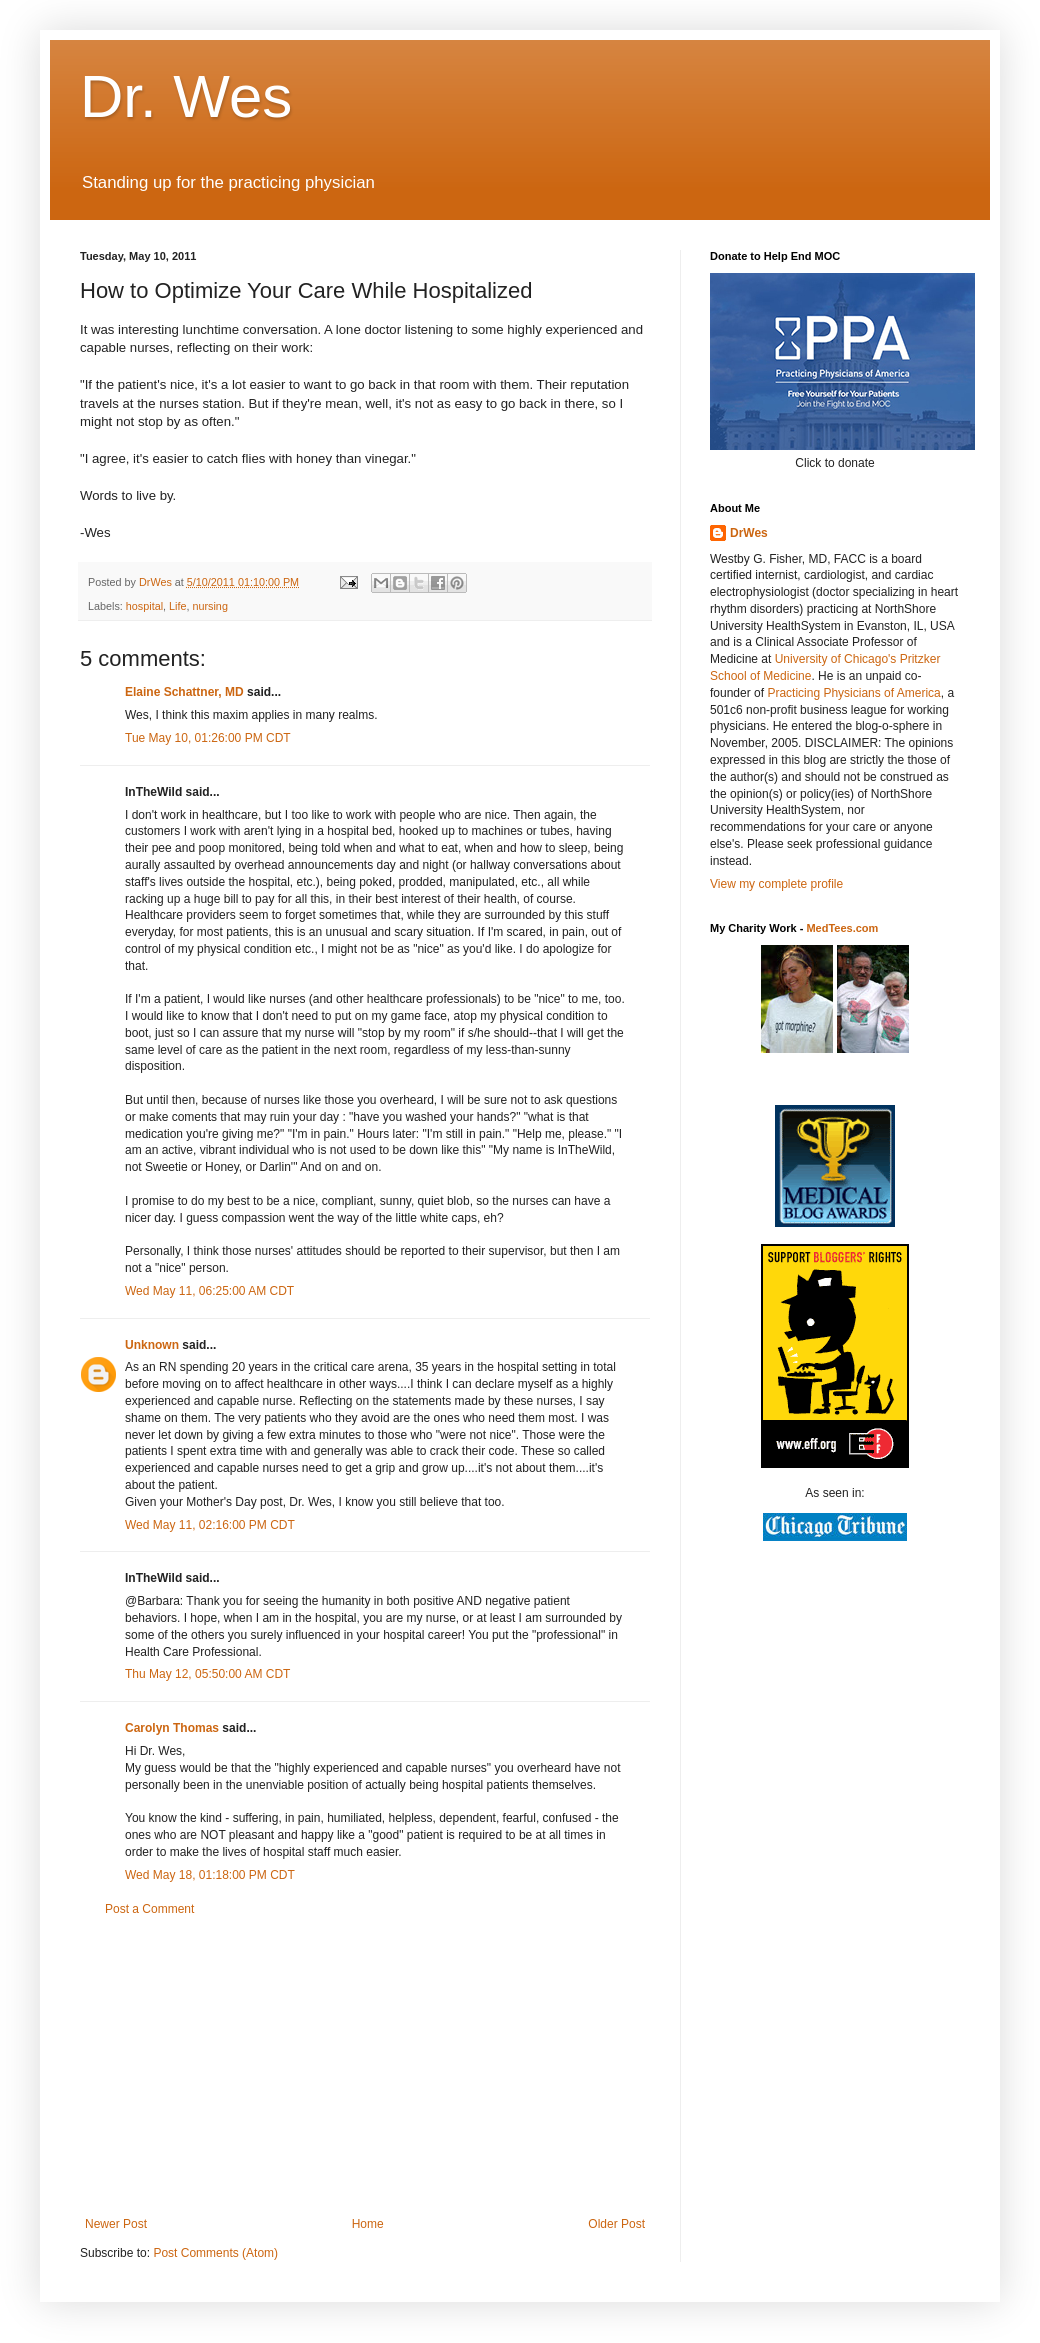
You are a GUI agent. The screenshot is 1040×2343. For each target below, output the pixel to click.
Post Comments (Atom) (215, 2253)
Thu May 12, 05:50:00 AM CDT (207, 1674)
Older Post (616, 2224)
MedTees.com (842, 928)
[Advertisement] (365, 2067)
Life (177, 606)
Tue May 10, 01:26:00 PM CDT (208, 738)
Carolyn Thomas (172, 1728)
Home (368, 2224)
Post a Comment (149, 1909)
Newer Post (116, 2224)
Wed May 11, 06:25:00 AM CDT (209, 1291)
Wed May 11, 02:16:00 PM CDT (210, 1525)
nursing (209, 606)
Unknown (152, 1345)
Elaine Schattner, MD (184, 692)
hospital (144, 606)
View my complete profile (776, 884)
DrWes (749, 533)
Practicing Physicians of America (853, 693)
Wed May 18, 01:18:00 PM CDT (210, 1875)
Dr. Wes (186, 96)
